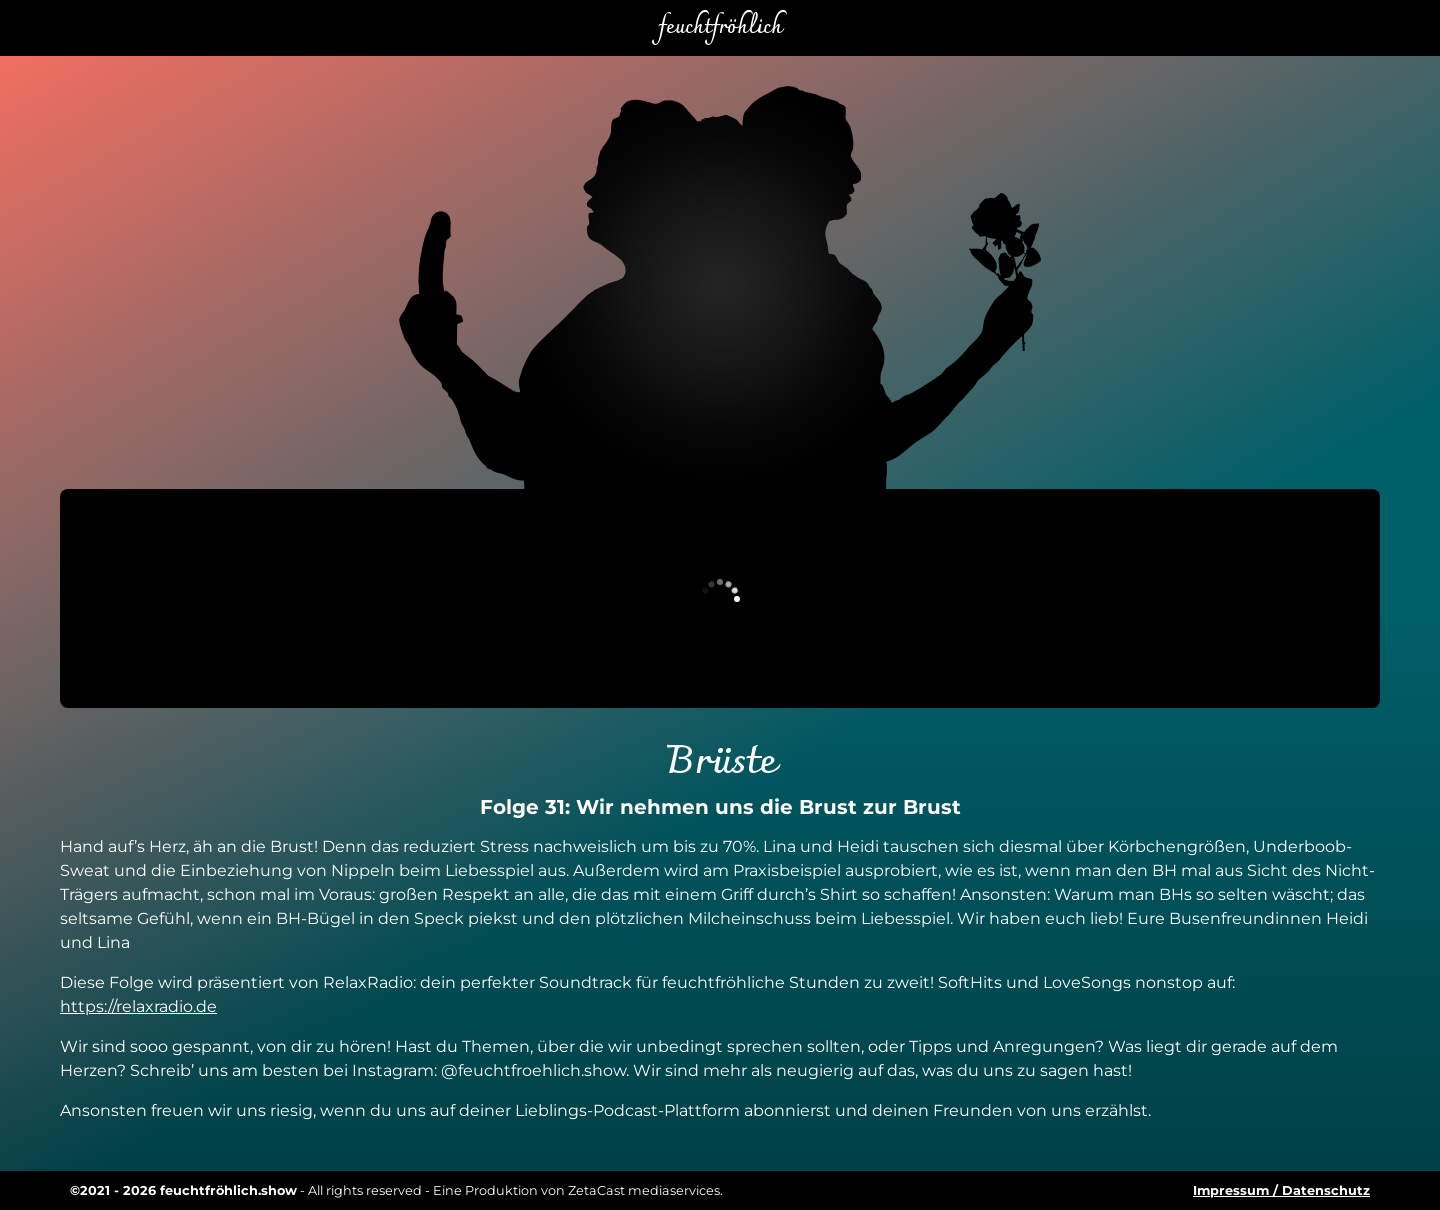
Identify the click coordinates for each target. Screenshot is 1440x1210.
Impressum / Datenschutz (1281, 1190)
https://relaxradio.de (138, 1006)
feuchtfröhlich (720, 28)
